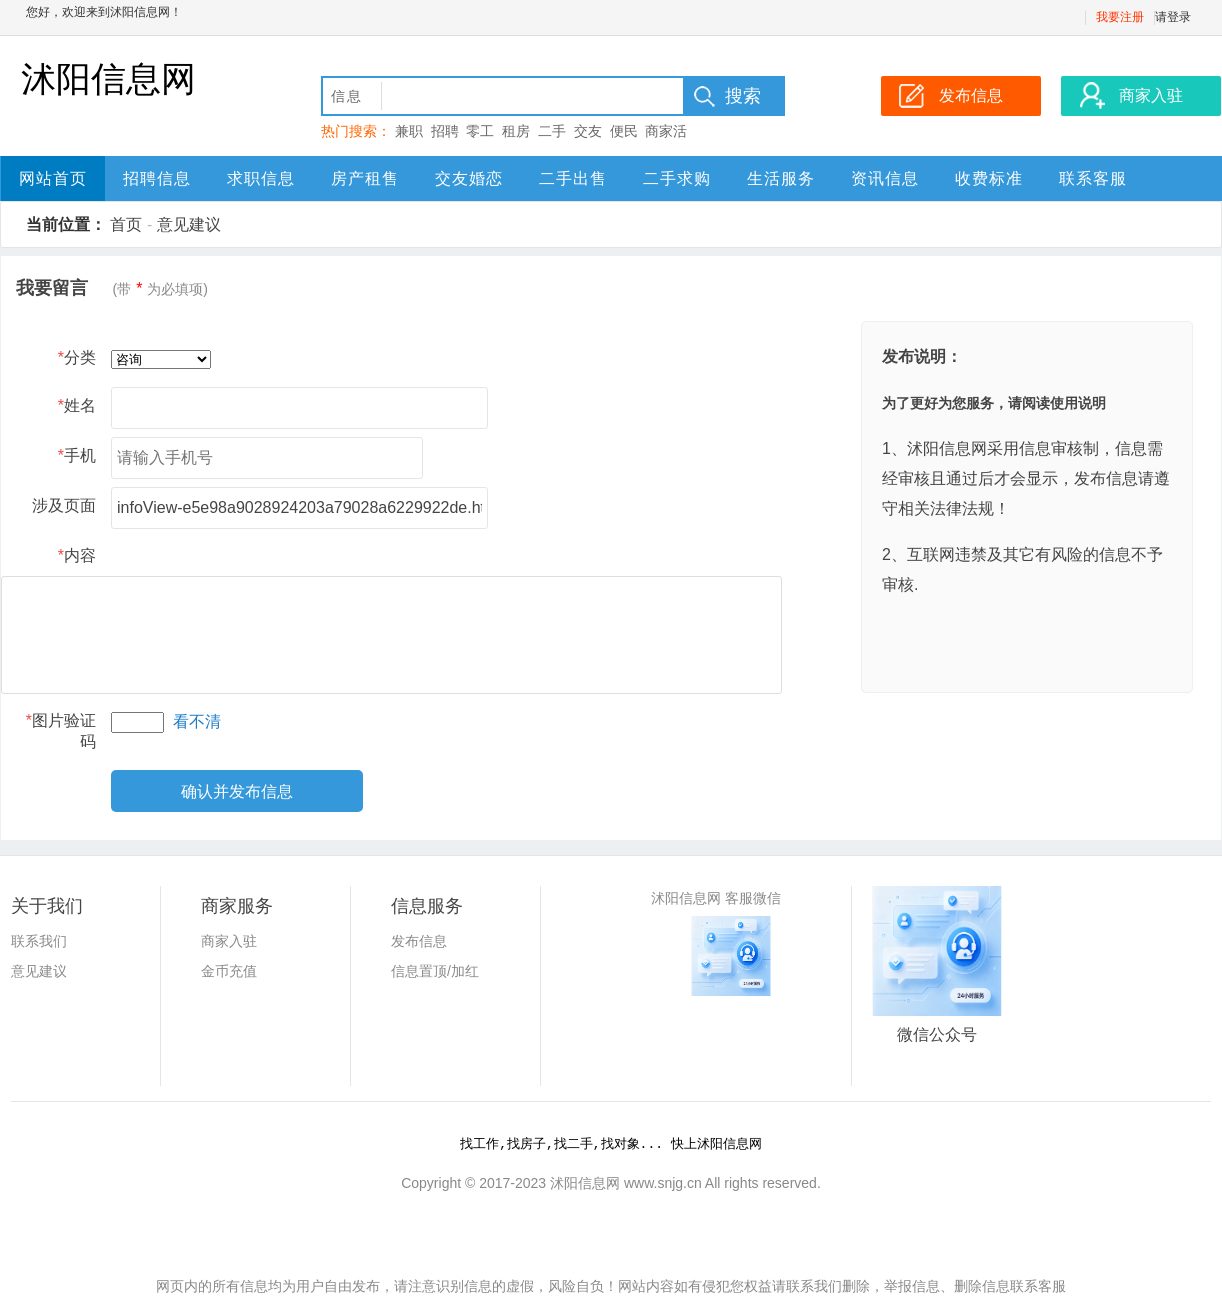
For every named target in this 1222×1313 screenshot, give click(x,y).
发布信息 (419, 941)
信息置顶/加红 (435, 971)
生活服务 (781, 178)
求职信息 (261, 178)
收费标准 (989, 178)
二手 (552, 131)
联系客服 (1093, 178)
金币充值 (229, 971)
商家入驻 (229, 941)
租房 (516, 131)
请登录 (1173, 17)
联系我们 (39, 941)
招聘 (445, 131)
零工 (480, 131)
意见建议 (189, 224)
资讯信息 (885, 178)
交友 (588, 131)
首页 (126, 224)
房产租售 (365, 178)
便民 (624, 131)
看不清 (197, 721)
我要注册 (1120, 17)
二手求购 (677, 178)
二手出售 (573, 178)
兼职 (409, 131)
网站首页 (53, 178)
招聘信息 (157, 178)
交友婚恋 (469, 178)
